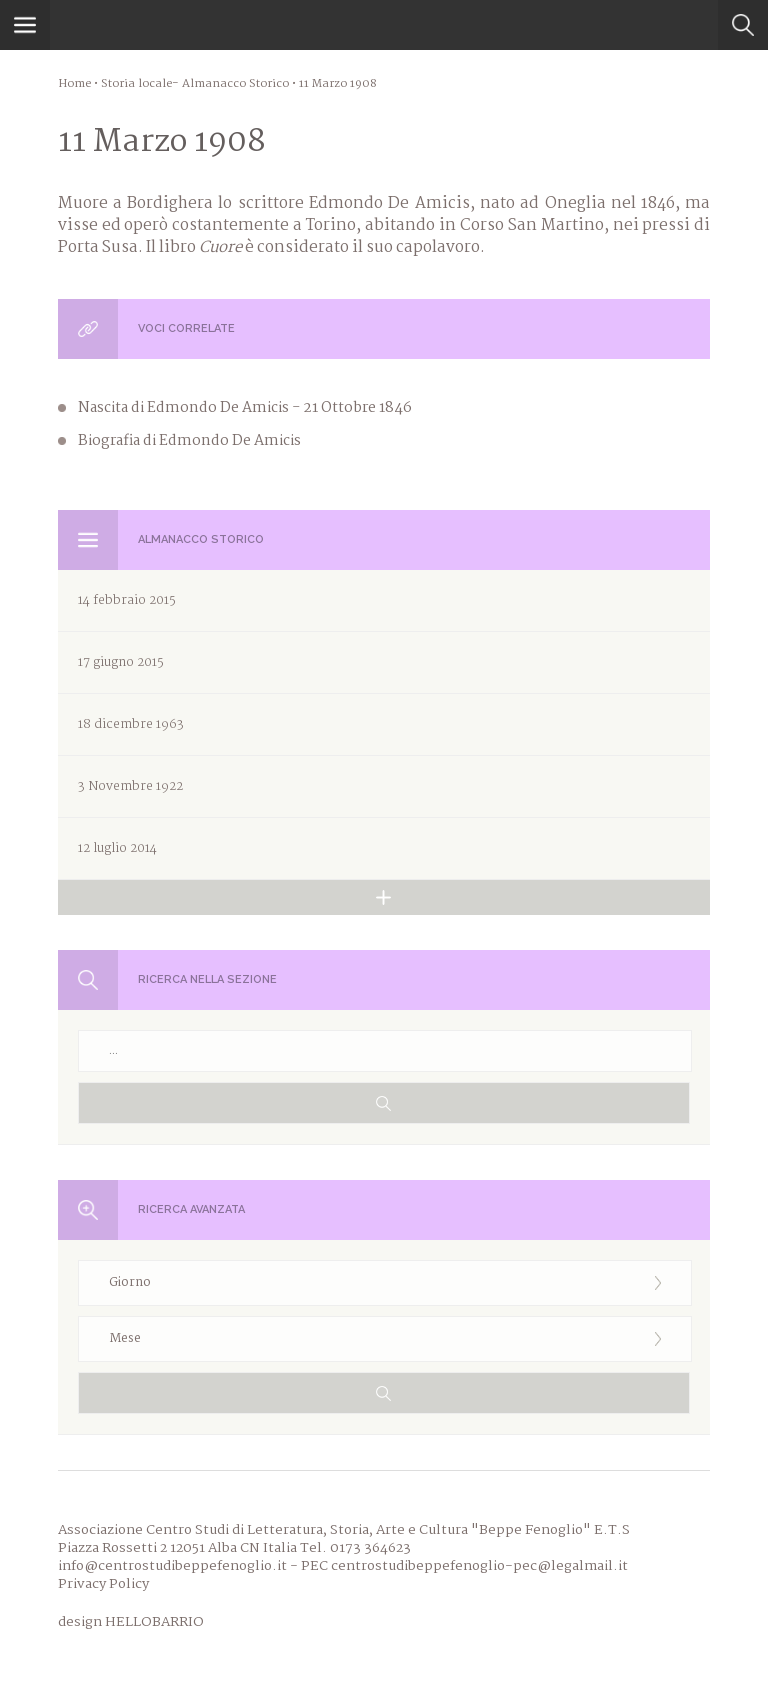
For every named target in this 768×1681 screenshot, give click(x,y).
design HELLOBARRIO (131, 1622)
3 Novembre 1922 (130, 786)
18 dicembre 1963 (131, 724)
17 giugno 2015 (121, 662)
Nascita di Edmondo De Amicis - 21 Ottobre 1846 (245, 408)
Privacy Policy (103, 1584)
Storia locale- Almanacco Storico (195, 84)
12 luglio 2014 (117, 848)
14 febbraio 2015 (127, 600)
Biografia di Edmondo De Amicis (189, 441)
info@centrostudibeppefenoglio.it (172, 1566)
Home (74, 84)
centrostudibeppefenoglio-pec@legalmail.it (479, 1566)
